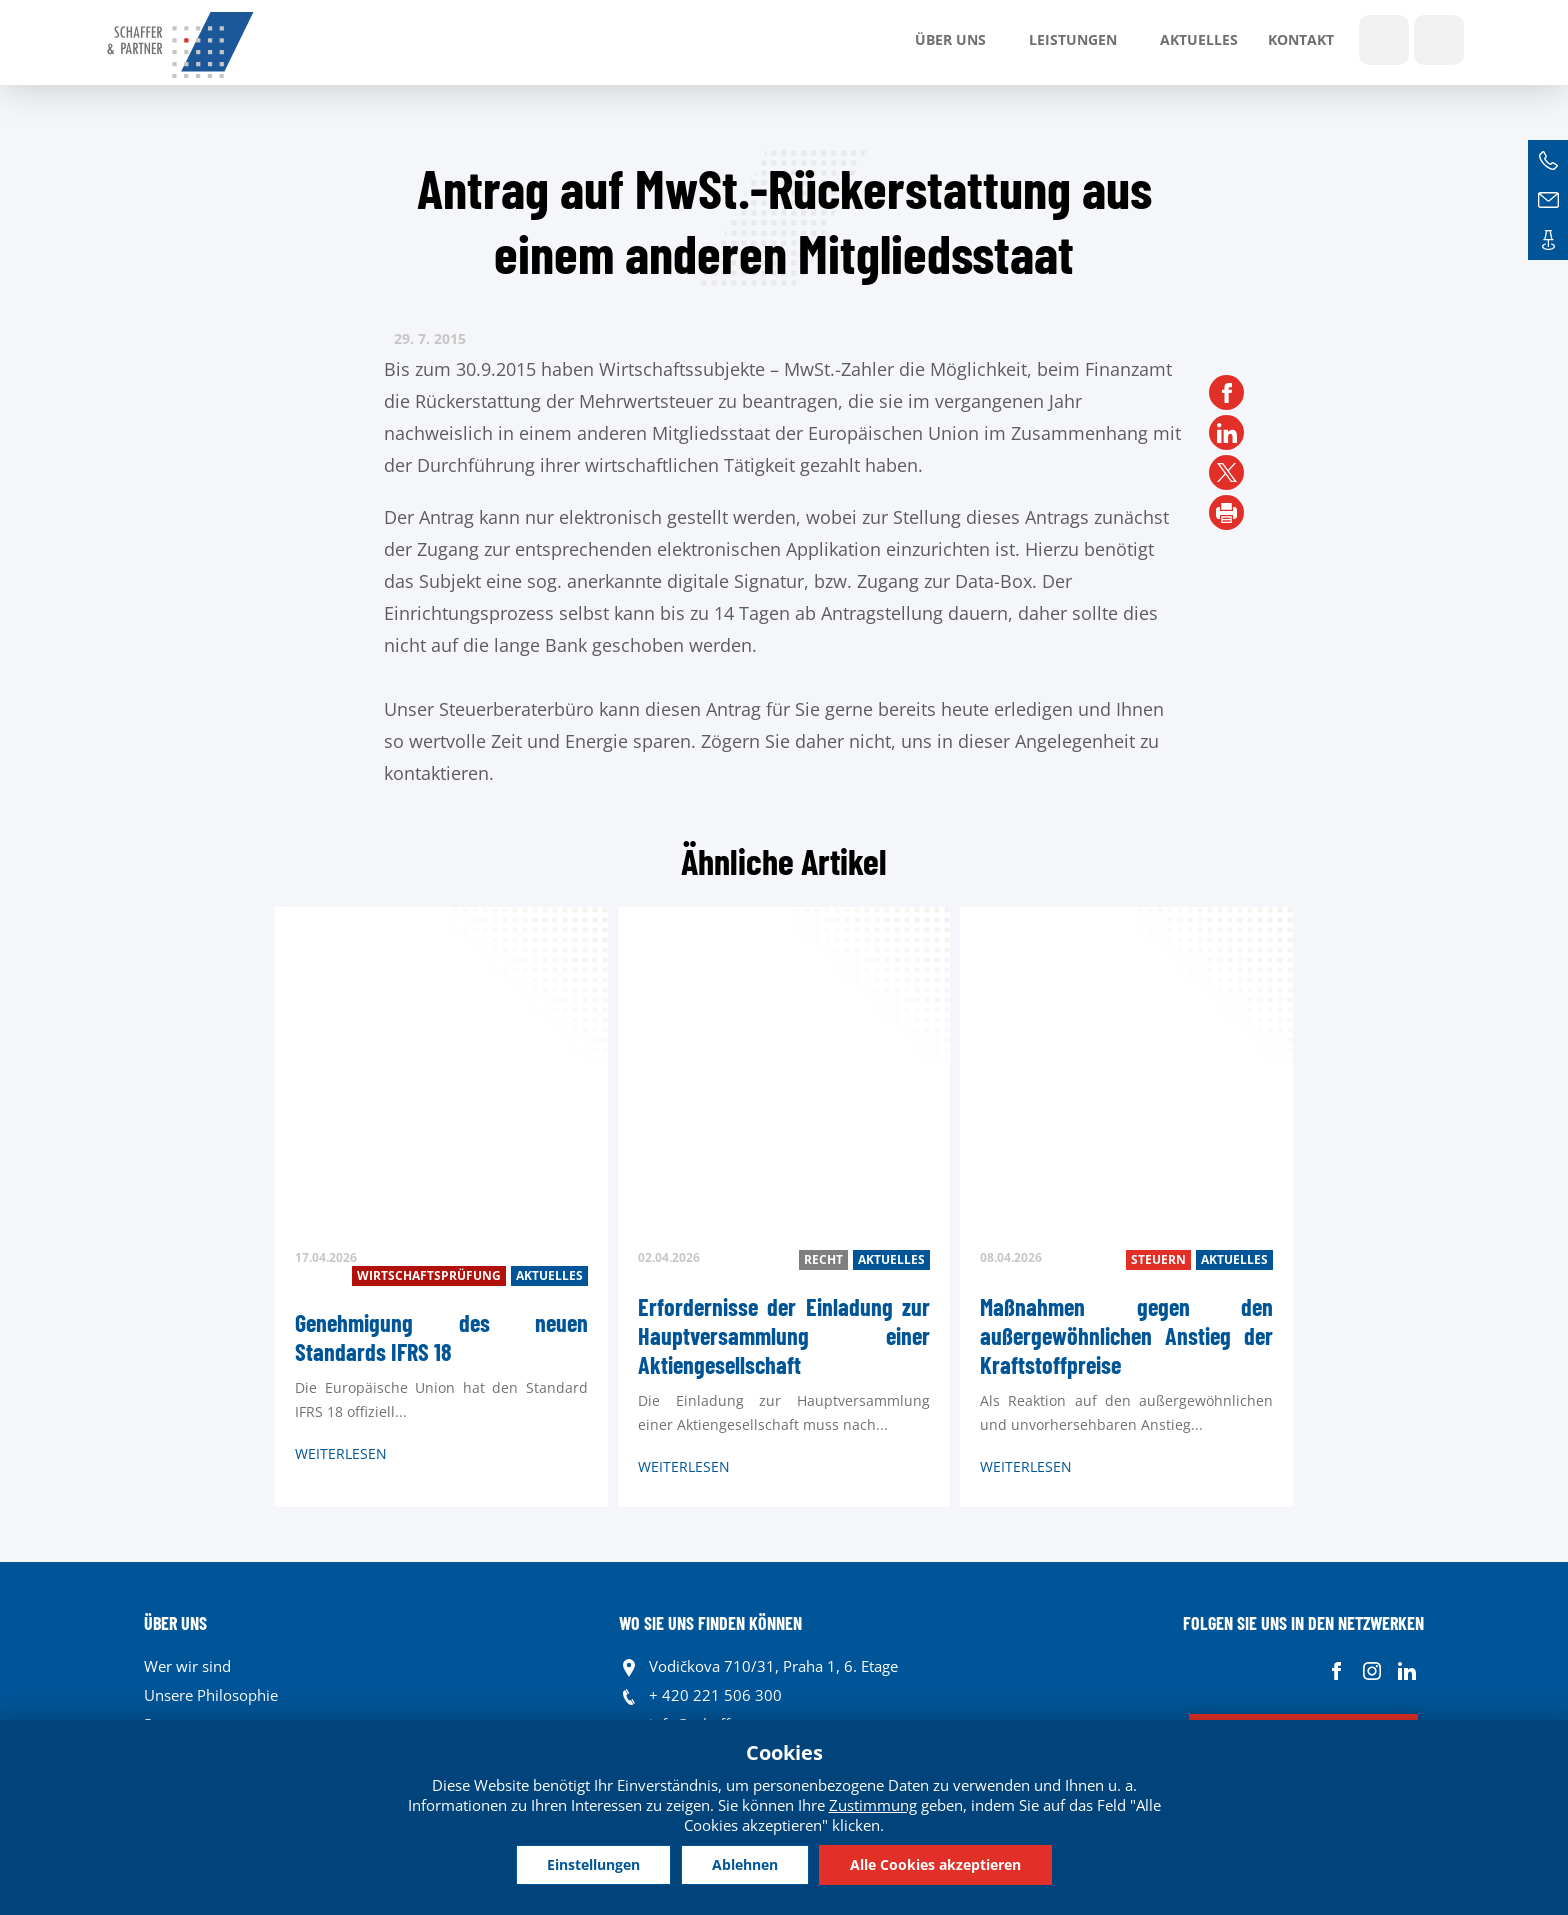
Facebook (1336, 1671)
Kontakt (1301, 39)
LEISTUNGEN (1073, 39)
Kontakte (1548, 240)
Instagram (1371, 1671)
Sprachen (1439, 40)
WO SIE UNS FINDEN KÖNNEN (710, 1623)
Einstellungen (593, 1864)
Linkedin (1406, 1671)
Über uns (950, 39)
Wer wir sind (187, 1666)
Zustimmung (873, 1805)
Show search (1384, 40)
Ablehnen (745, 1864)
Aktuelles (1199, 39)
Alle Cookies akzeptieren (935, 1864)
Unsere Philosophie (211, 1695)
